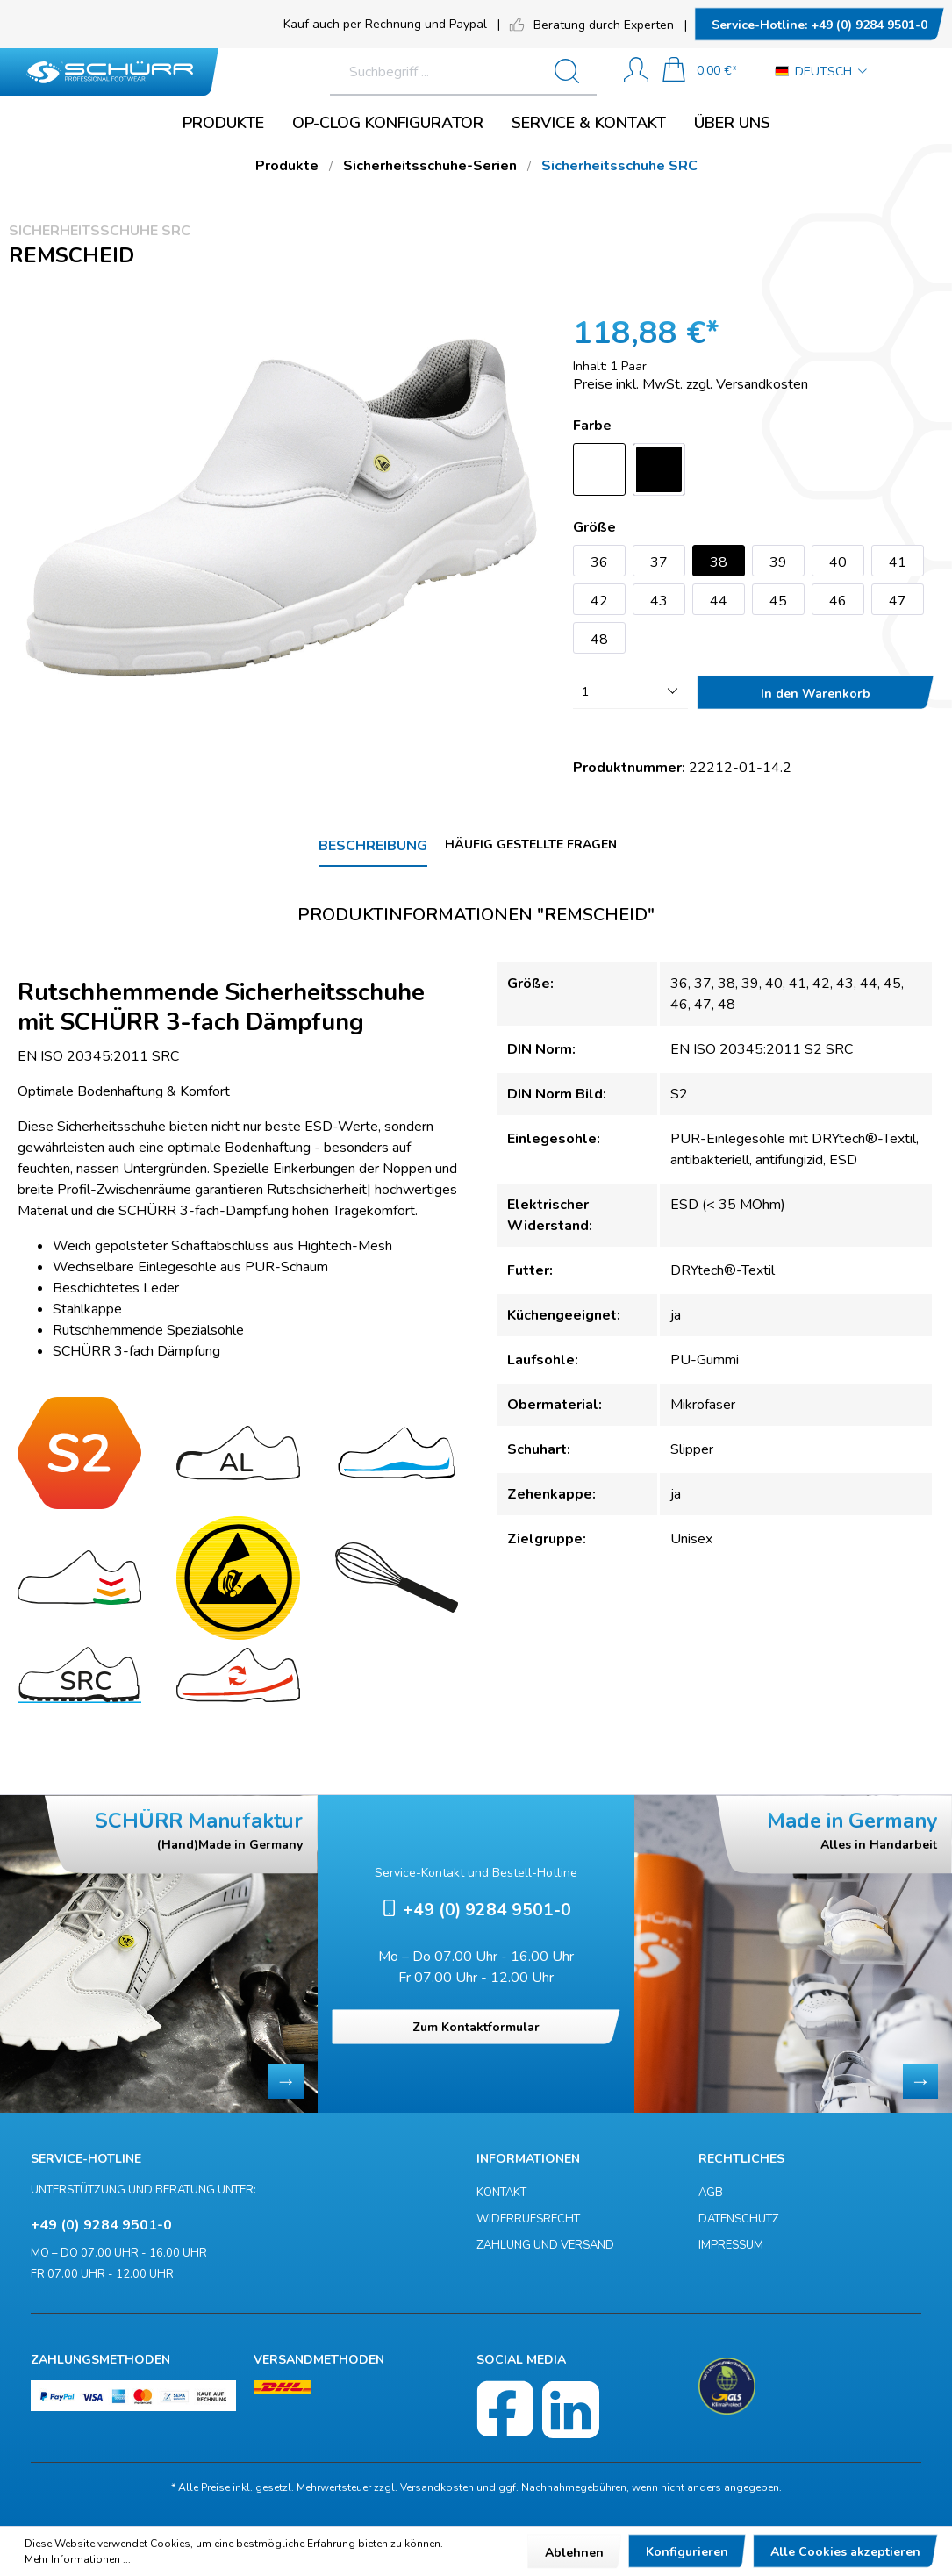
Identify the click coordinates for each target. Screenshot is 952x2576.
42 (599, 601)
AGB (710, 2192)
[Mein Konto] (636, 71)
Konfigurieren (687, 2552)
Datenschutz (738, 2219)
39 (778, 562)
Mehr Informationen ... (78, 2559)
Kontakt (501, 2192)
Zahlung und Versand (545, 2245)
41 (897, 562)
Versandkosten (437, 2487)
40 (838, 562)
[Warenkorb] (699, 71)
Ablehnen (574, 2552)
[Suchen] (574, 72)
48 (599, 639)
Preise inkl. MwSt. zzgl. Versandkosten (690, 384)
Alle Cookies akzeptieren (845, 2552)
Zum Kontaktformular (476, 2027)
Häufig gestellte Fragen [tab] (531, 844)
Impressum (730, 2245)
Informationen (528, 2158)
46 (838, 601)
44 (718, 601)
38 (718, 562)
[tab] (373, 846)
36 (599, 562)
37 (659, 562)
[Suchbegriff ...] (394, 72)
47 (897, 601)
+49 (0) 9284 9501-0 (819, 25)
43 (659, 601)
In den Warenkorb (815, 693)
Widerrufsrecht (528, 2219)
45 (778, 601)
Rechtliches (741, 2158)
